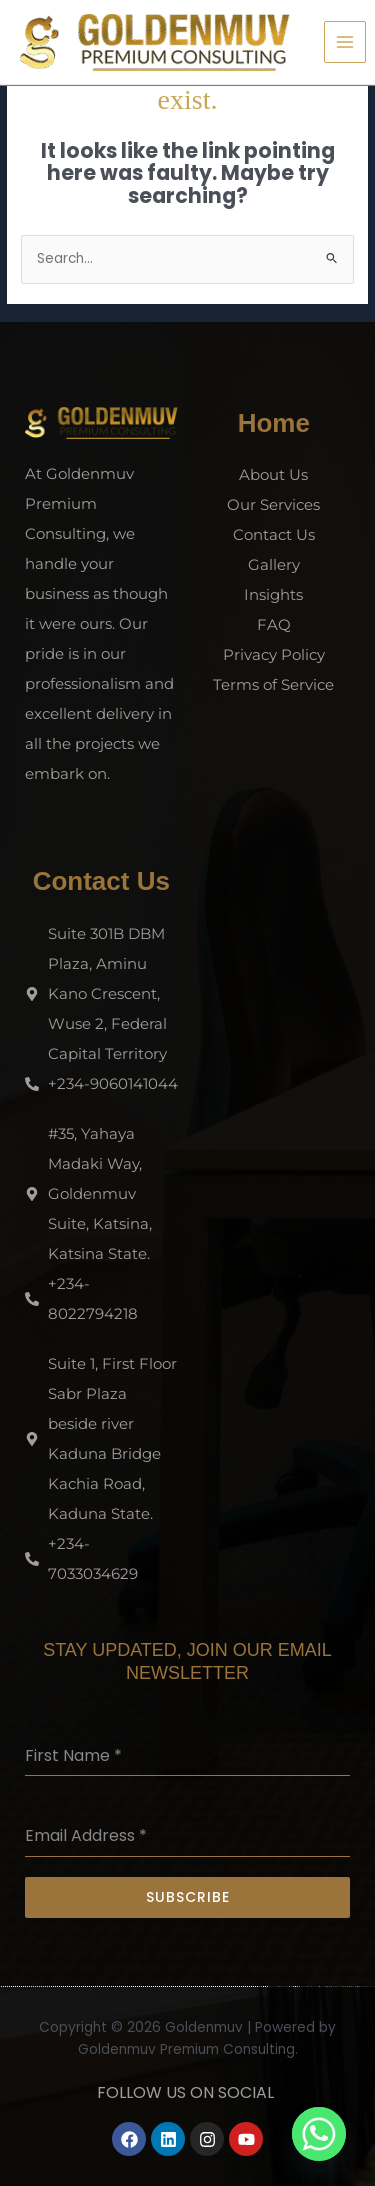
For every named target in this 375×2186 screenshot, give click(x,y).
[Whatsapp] (319, 2134)
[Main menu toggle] (345, 42)
